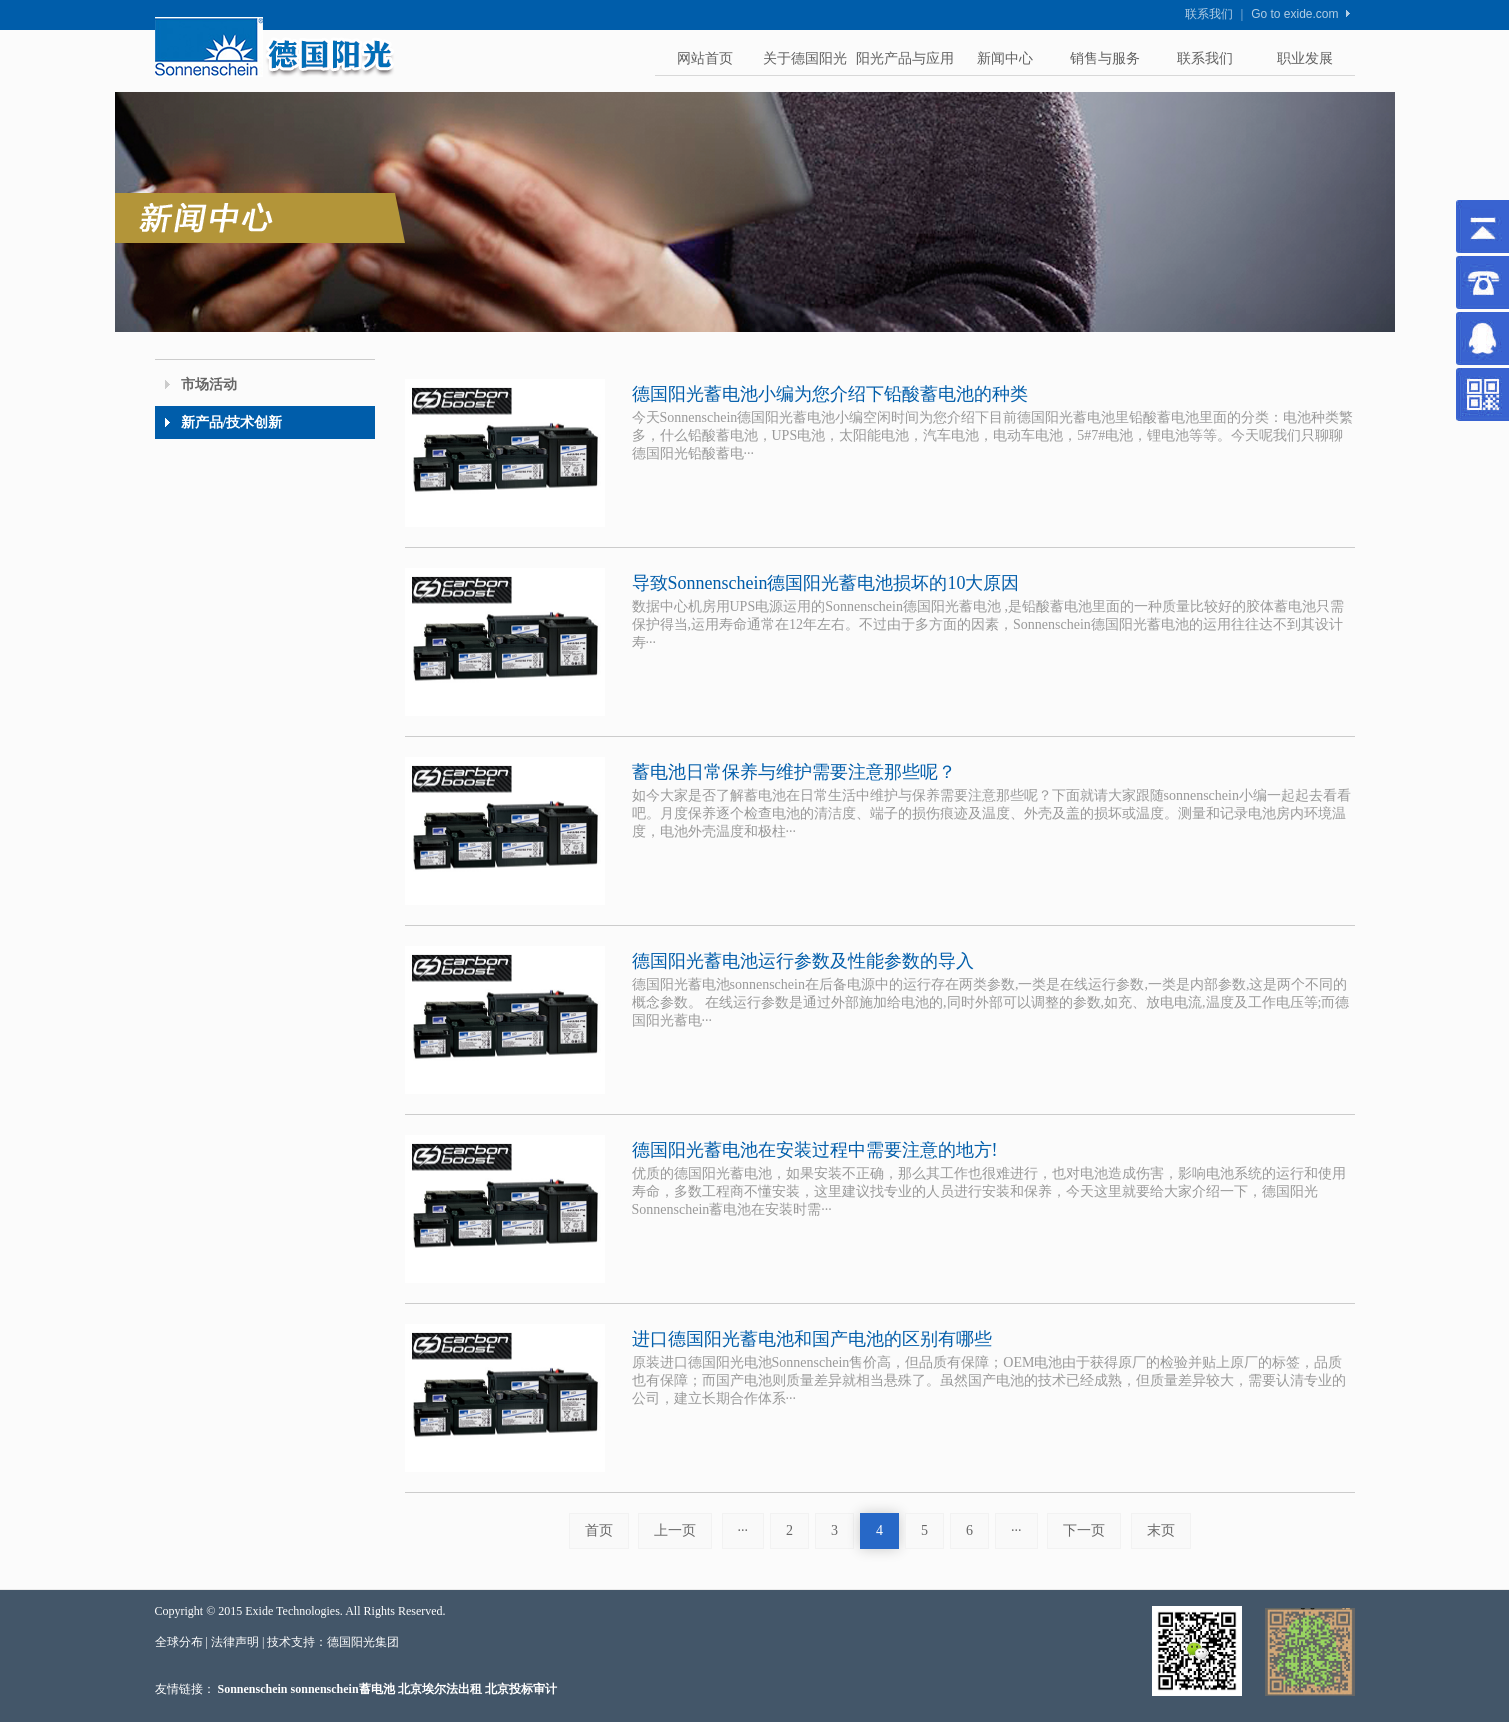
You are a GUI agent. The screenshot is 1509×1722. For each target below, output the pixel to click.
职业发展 (1305, 58)
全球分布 (179, 1642)
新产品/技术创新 (232, 422)
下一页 (1084, 1530)
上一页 (675, 1530)
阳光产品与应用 (905, 58)
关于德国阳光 (805, 58)
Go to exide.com (1294, 14)
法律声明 (235, 1642)
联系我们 (1209, 14)
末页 (1161, 1530)
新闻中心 (1005, 58)
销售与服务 (1105, 58)
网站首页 (705, 58)
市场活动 (209, 384)
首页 (599, 1530)
